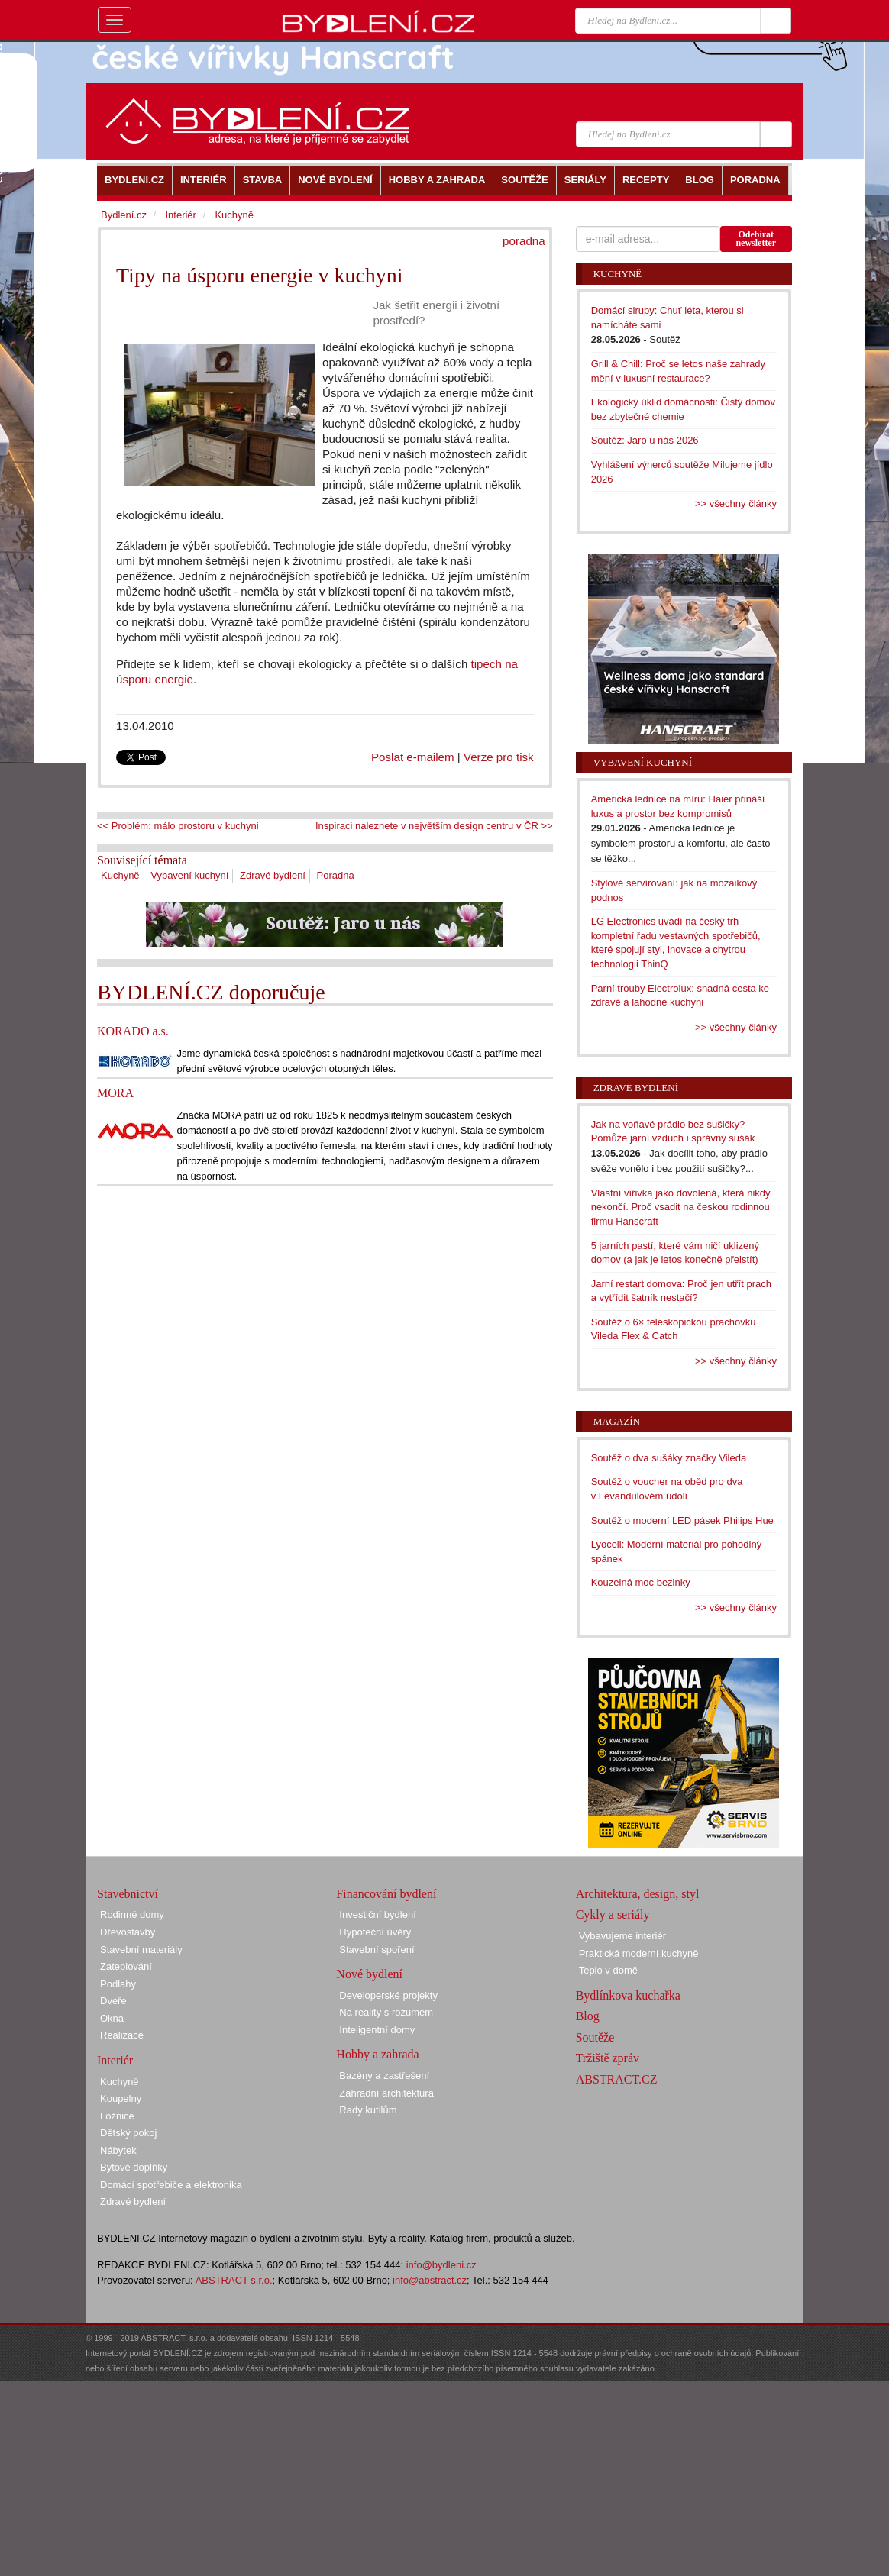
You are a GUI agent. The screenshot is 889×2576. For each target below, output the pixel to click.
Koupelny (120, 2098)
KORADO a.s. (133, 1031)
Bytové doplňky (133, 2167)
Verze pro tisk (499, 757)
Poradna (335, 875)
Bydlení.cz (124, 215)
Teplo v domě (608, 1970)
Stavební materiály (141, 1949)
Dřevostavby (127, 1932)
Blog (588, 2015)
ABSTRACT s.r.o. (234, 2280)
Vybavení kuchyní (189, 875)
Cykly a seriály (613, 1914)
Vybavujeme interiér (622, 1936)
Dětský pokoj (128, 2133)
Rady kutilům (367, 2110)
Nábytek (118, 2150)
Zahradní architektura (386, 2093)
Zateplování (126, 1966)
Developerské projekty (388, 1995)
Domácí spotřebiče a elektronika (171, 2184)
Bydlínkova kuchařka (628, 1995)
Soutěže (595, 2037)
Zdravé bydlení (272, 875)
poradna (524, 240)
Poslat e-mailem (412, 757)
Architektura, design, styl (638, 1893)
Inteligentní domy (377, 2029)
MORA (115, 1092)
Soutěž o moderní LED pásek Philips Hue (682, 1520)
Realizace (122, 2035)
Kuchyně (120, 875)
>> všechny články (736, 503)
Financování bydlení (386, 1893)
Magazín (616, 1421)
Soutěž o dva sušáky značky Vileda (669, 1458)
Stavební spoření (376, 1949)
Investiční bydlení (377, 1914)
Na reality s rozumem (386, 2012)
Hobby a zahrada (377, 2054)
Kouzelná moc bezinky (640, 1582)
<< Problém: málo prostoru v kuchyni (178, 825)
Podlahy (118, 1984)
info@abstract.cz (430, 2280)
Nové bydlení (369, 1974)
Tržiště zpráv (607, 2057)
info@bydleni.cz (441, 2265)
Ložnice (117, 2116)
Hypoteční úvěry (375, 1932)
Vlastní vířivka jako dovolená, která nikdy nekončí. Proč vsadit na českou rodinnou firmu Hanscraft (681, 1207)
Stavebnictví (127, 1893)
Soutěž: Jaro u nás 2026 (645, 440)
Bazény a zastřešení (384, 2075)
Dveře (113, 2000)
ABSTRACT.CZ (617, 2079)
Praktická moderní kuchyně (639, 1953)
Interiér (180, 215)
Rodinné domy (132, 1914)
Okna (112, 2018)
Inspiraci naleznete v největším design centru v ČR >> (434, 825)
